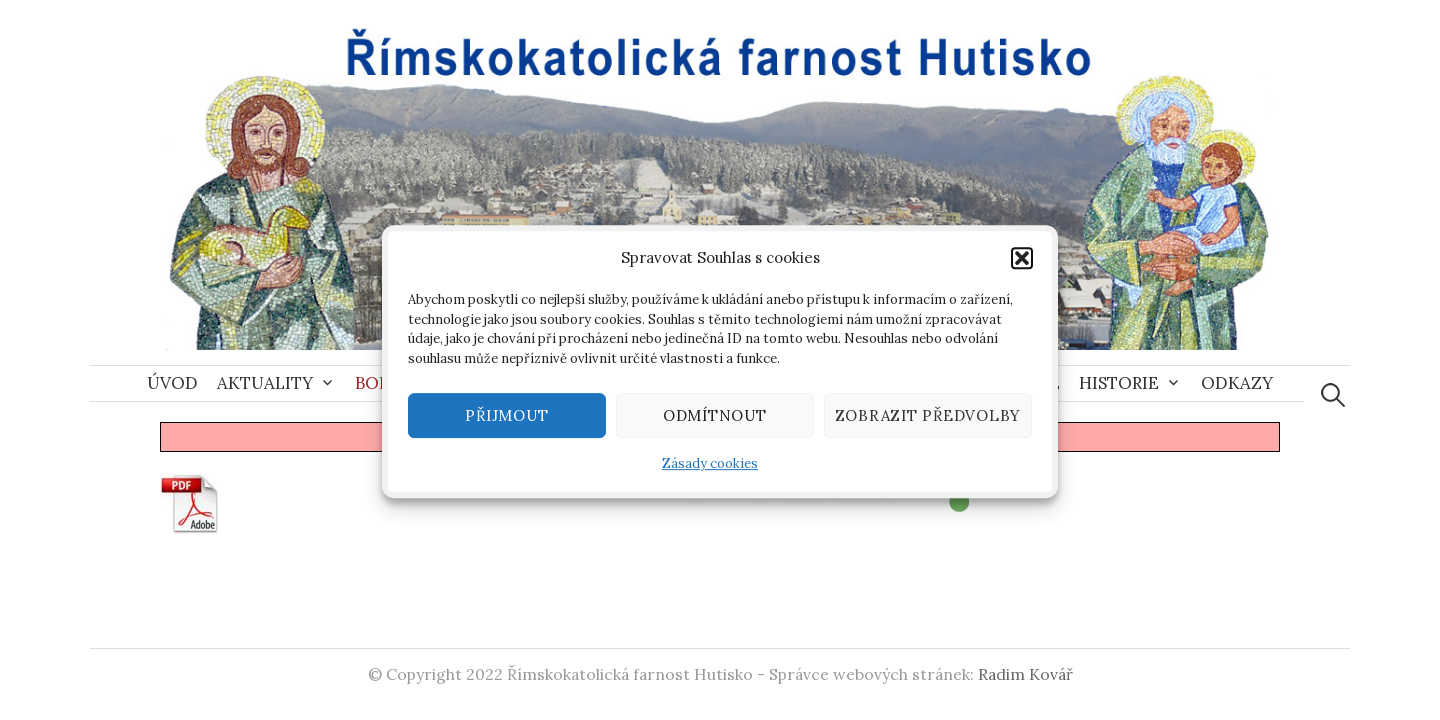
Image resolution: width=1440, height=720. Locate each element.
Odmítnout (715, 420)
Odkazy (1237, 383)
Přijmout (506, 420)
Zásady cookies (710, 468)
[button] (1022, 263)
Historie (1119, 383)
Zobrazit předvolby (928, 420)
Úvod (172, 383)
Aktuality (265, 383)
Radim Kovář (1025, 674)
